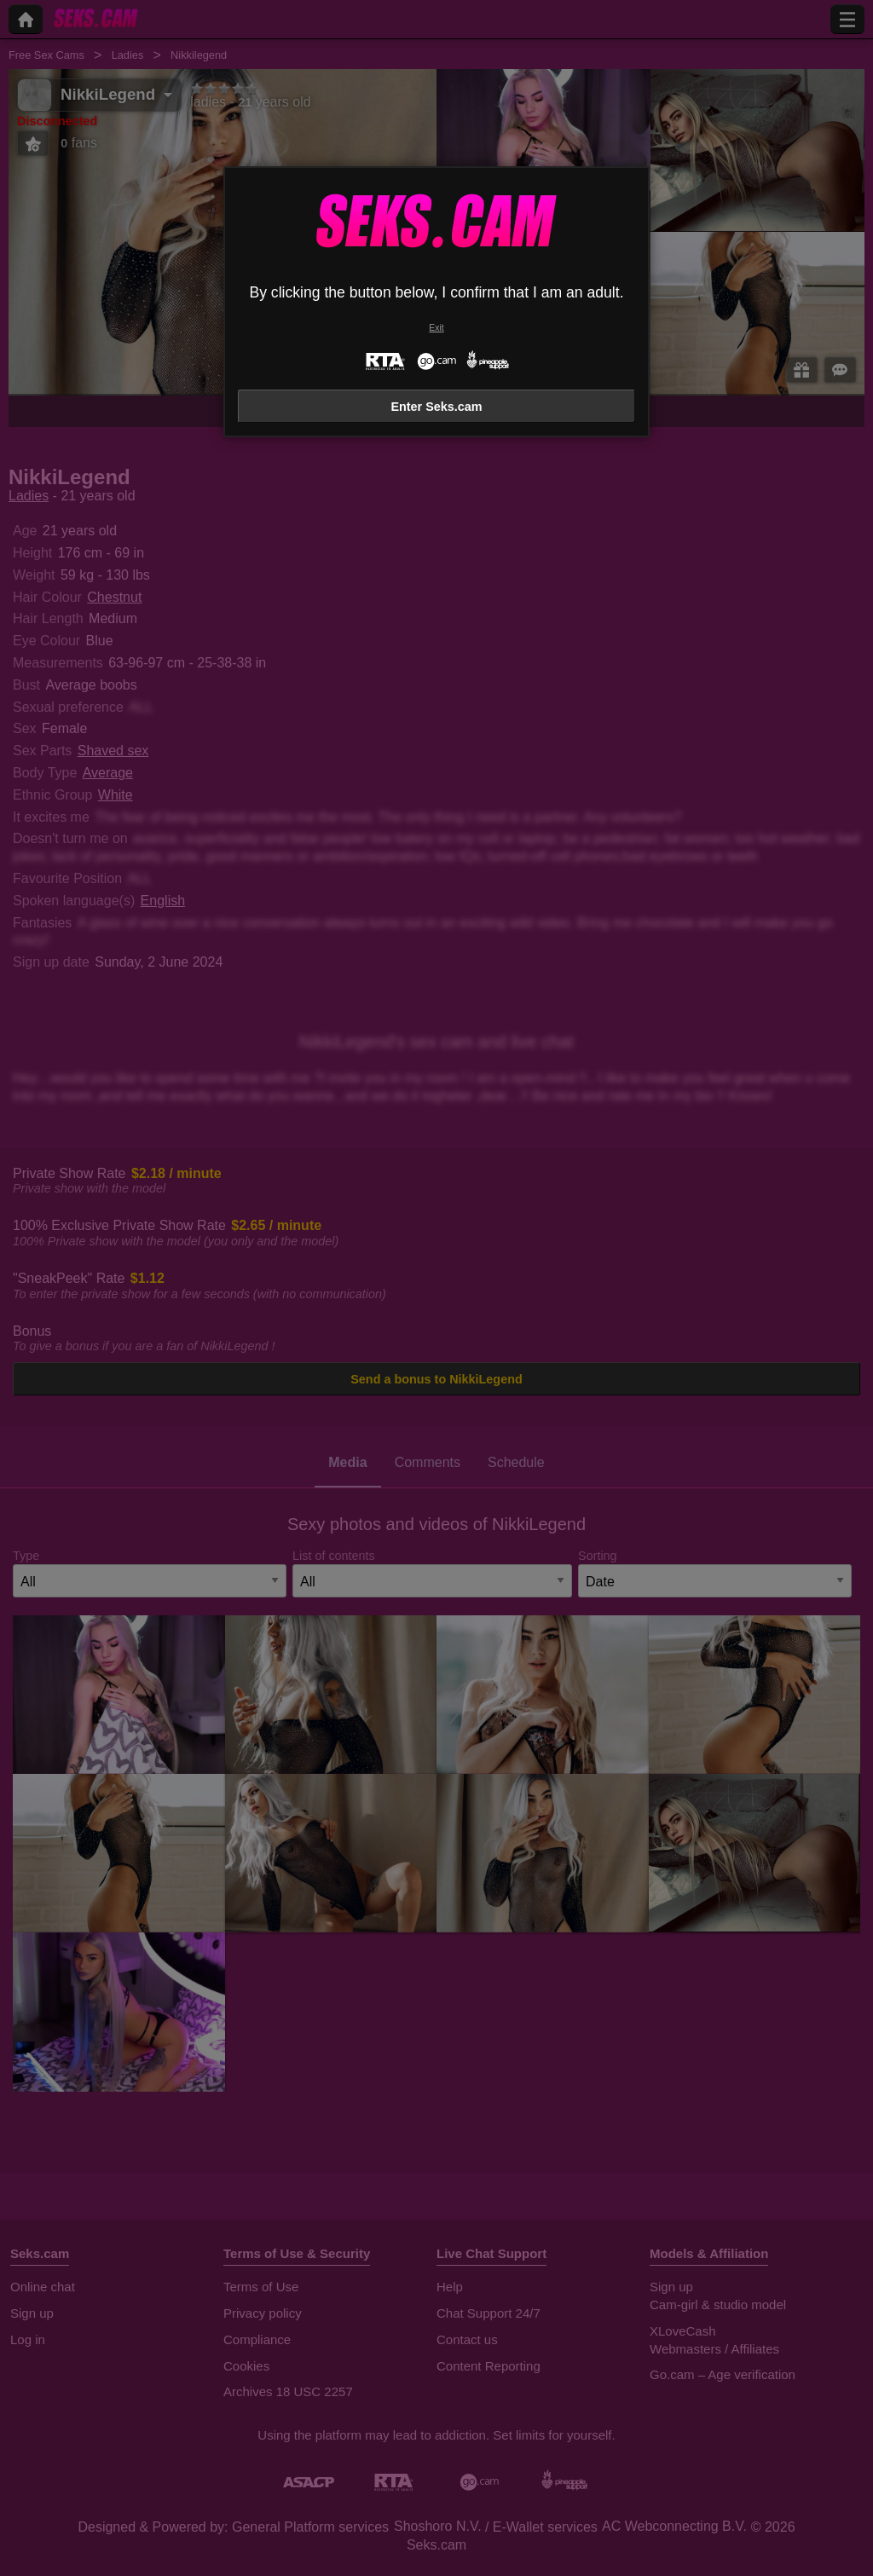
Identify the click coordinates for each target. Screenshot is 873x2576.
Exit (436, 327)
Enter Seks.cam (436, 406)
